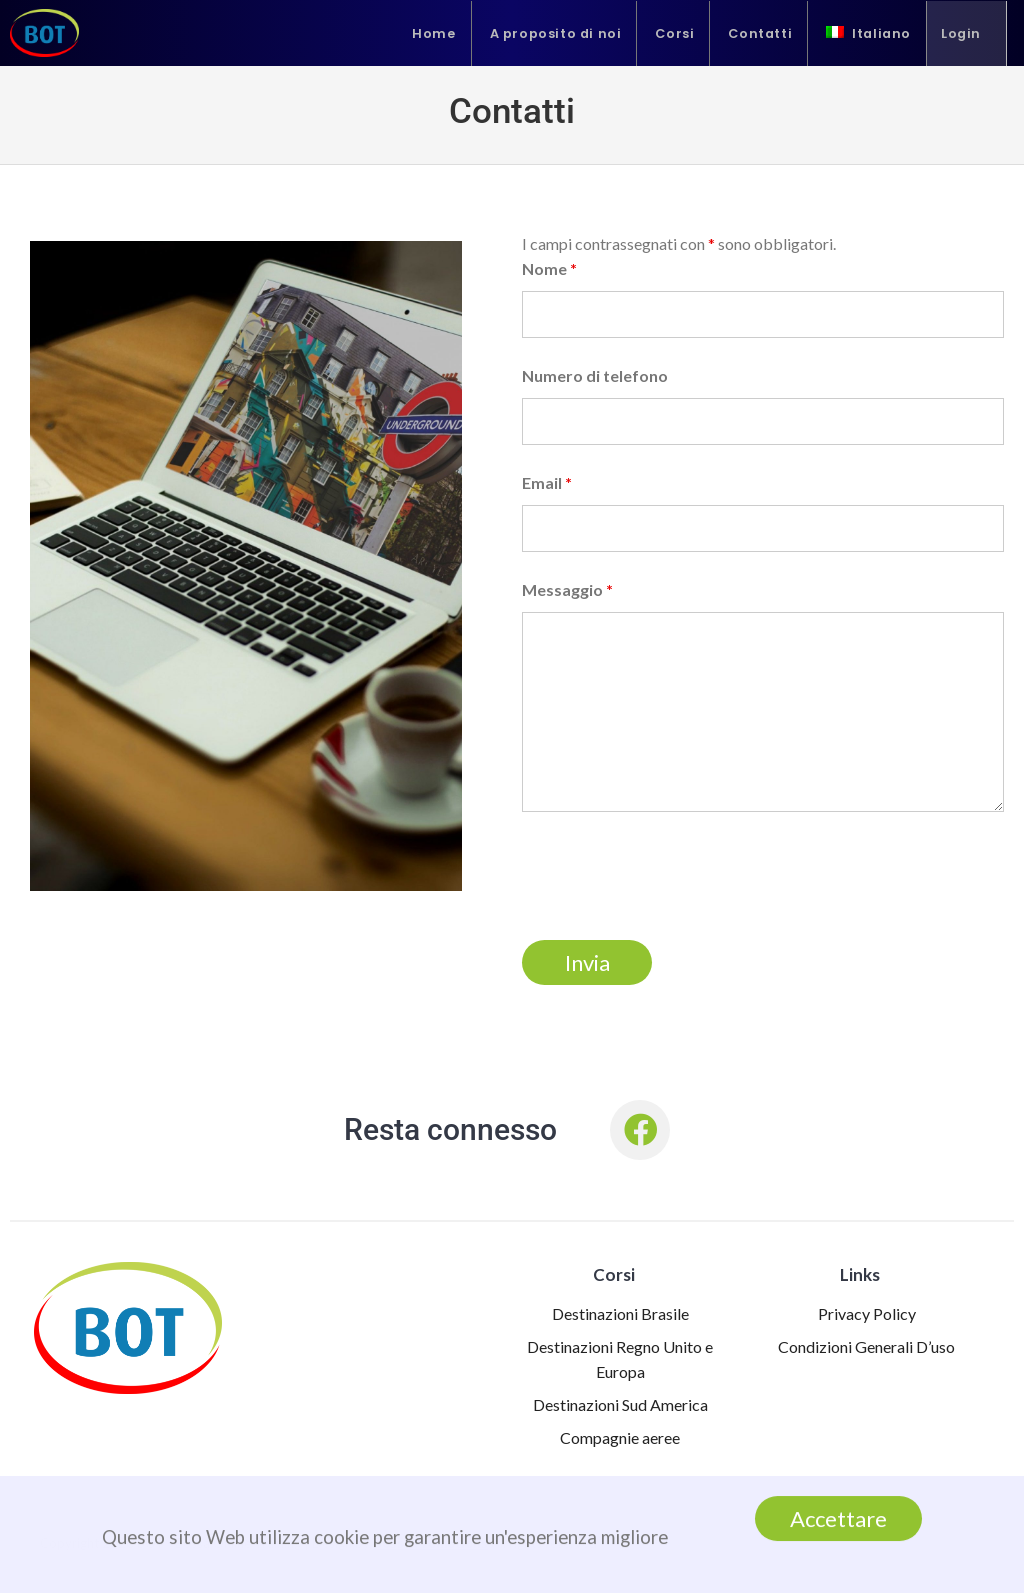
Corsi (674, 33)
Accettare (838, 1519)
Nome (549, 268)
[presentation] (674, 876)
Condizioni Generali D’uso (866, 1346)
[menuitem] (869, 33)
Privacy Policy (867, 1313)
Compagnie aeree (620, 1437)
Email (547, 482)
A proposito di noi (556, 33)
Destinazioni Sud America (620, 1404)
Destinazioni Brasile (620, 1313)
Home (433, 33)
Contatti (760, 33)
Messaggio (567, 589)
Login (961, 33)
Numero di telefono (595, 375)
